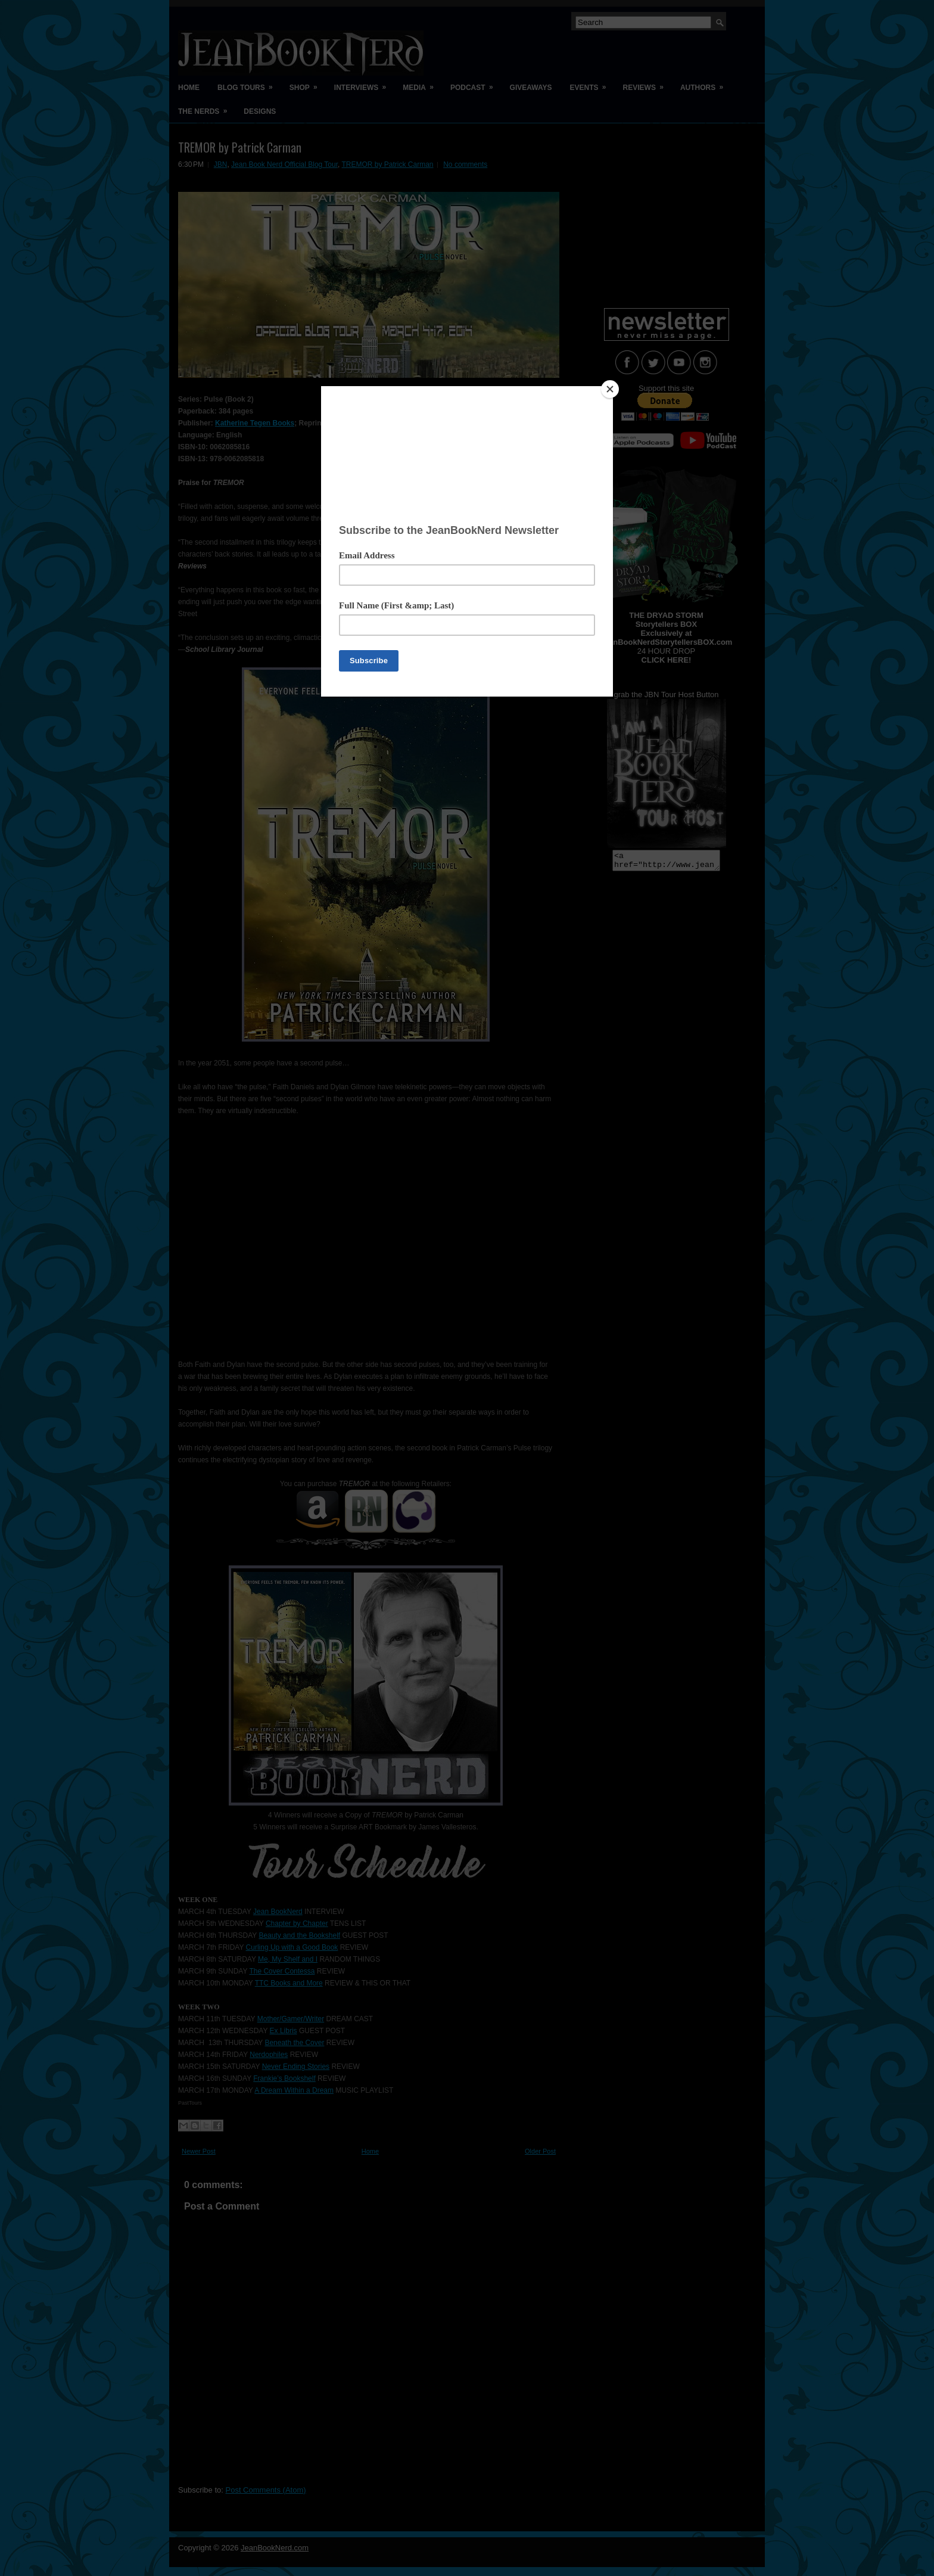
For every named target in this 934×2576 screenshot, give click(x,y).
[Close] (610, 389)
